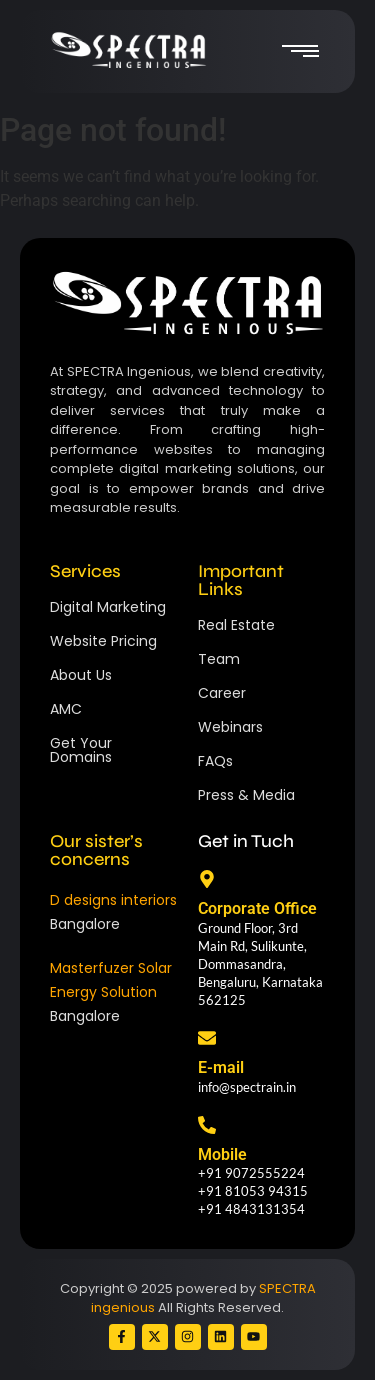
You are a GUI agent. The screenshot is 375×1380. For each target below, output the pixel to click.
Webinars (230, 727)
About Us (81, 675)
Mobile (222, 1154)
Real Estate (236, 625)
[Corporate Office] (207, 880)
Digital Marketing (108, 607)
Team (219, 659)
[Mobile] (207, 1126)
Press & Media (246, 795)
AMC (66, 709)
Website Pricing (103, 641)
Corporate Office (257, 908)
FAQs (215, 761)
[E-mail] (207, 1039)
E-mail (221, 1067)
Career (222, 693)
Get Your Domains (81, 750)
